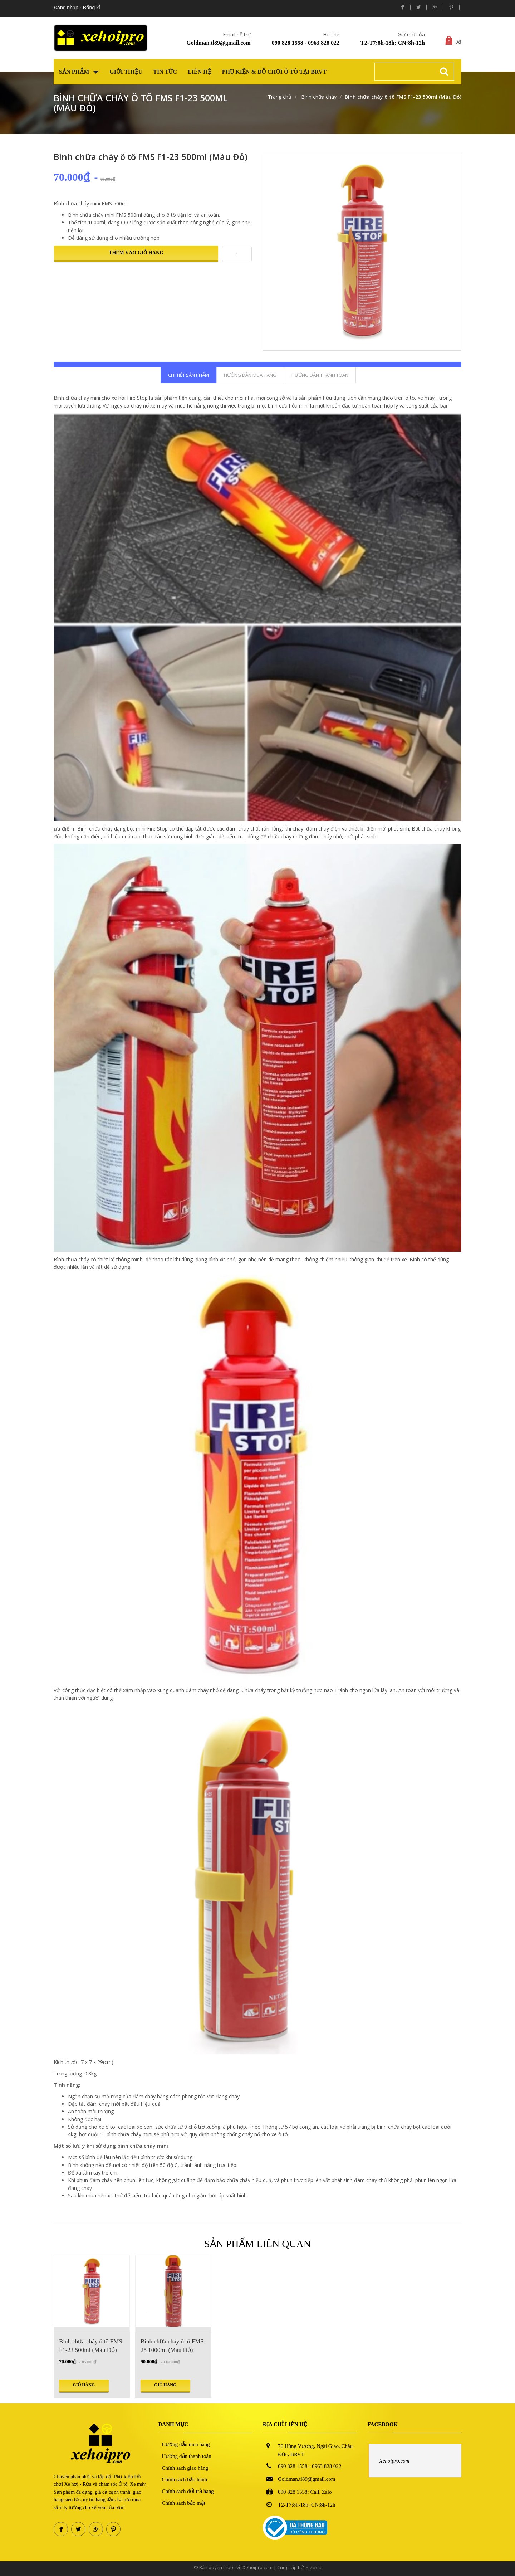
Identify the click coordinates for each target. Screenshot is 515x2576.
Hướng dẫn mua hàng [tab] (250, 375)
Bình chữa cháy (318, 96)
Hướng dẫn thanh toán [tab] (319, 375)
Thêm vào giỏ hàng (136, 252)
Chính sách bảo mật (183, 2503)
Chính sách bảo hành (184, 2479)
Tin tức (165, 72)
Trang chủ (279, 96)
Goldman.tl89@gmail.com (218, 43)
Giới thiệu (125, 72)
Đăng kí (91, 7)
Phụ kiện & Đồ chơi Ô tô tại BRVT (274, 72)
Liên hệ (199, 72)
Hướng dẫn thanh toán (186, 2456)
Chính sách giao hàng (185, 2468)
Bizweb (314, 2567)
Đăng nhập (66, 7)
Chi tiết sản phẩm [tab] (188, 375)
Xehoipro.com (394, 2461)
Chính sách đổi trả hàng (188, 2491)
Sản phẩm (79, 72)
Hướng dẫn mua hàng (186, 2444)
